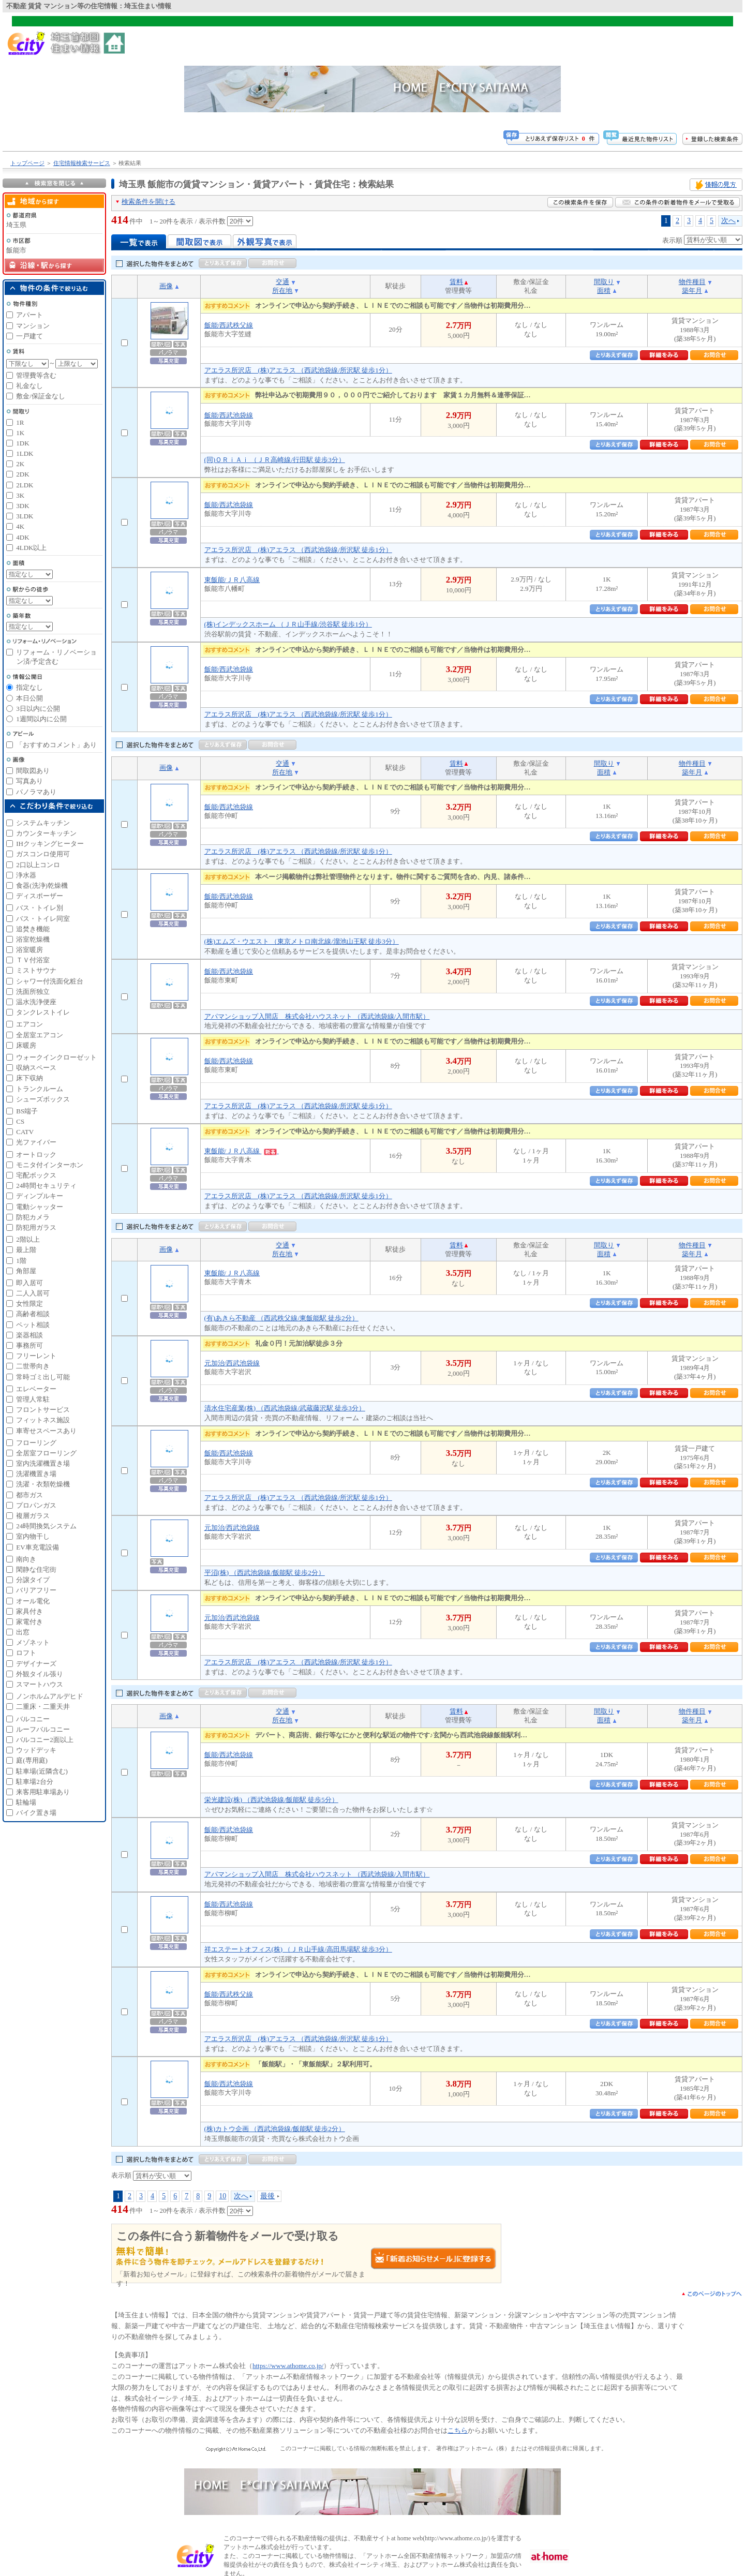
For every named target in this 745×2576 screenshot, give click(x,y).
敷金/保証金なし (40, 396)
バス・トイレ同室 (43, 918)
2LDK (24, 485)
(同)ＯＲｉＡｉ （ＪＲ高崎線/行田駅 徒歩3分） (274, 460)
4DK (22, 537)
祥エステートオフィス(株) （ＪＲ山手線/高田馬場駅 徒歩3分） (298, 1949)
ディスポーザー (39, 896)
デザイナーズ (36, 1663)
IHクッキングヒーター (50, 843)
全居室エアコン (39, 1035)
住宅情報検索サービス (81, 163)
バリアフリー (36, 1590)
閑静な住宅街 (36, 1569)
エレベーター (36, 1389)
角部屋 (26, 1271)
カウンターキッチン (46, 833)
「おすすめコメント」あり (56, 745)
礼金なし (29, 386)
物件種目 (692, 282)
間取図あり (33, 771)
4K (20, 526)
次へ (728, 220)
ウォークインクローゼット (56, 1057)
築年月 (692, 290)
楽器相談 (29, 1335)
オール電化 (33, 1601)
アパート (29, 315)
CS (20, 1121)
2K (20, 464)
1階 (21, 1260)
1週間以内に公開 (41, 719)
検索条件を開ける (148, 201)
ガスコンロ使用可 (43, 854)
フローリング (36, 1443)
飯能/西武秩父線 (229, 325)
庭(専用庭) (32, 1760)
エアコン (29, 1024)
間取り (604, 282)
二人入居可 (33, 1293)
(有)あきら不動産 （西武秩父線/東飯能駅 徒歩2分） (281, 1318)
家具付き (29, 1611)
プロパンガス (36, 1505)
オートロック (36, 1154)
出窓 (22, 1632)
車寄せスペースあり (46, 1431)
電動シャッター (39, 1207)
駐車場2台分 (34, 1781)
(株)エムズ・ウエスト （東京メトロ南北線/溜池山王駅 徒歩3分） (301, 941)
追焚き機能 (33, 929)
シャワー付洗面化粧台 (49, 981)
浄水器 (26, 875)
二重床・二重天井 (43, 1706)
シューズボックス (43, 1099)
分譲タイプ (33, 1580)
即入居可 (29, 1283)
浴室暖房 (29, 950)
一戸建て (29, 336)
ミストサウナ (36, 970)
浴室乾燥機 (33, 939)
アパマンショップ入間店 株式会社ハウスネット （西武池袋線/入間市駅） (317, 1016)
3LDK (24, 516)
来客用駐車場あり (43, 1792)
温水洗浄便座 (36, 1002)
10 (222, 2196)
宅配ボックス (36, 1175)
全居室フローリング (46, 1453)
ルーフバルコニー (43, 1729)
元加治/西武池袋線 (232, 1363)
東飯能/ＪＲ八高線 (232, 580)
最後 (267, 2196)
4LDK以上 (31, 548)
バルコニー (33, 1719)
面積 (603, 290)
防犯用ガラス (36, 1227)
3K (20, 495)
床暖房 (26, 1045)
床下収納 (29, 1078)
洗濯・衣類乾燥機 (43, 1484)
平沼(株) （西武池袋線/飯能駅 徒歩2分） (264, 1572)
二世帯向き (33, 1366)
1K (20, 433)
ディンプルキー (39, 1196)
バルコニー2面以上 (44, 1740)
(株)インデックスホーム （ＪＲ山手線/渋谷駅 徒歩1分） (288, 624)
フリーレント (36, 1356)
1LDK (24, 453)
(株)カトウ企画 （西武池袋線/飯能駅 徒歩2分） (274, 2129)
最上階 (26, 1250)
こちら (458, 2430)
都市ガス (29, 1495)
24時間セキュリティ (46, 1185)
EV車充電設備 (37, 1547)
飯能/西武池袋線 (229, 415)
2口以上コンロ (38, 865)
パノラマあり (36, 792)
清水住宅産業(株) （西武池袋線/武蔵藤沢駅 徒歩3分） (284, 1408)
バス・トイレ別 (39, 908)
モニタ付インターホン (49, 1165)
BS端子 (27, 1111)
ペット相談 (33, 1325)
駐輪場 (26, 1802)
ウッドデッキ (36, 1750)
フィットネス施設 (43, 1420)
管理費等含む (36, 375)
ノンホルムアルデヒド (49, 1696)
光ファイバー (36, 1142)
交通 (282, 282)
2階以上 (28, 1239)
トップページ (27, 163)
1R (20, 422)
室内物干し (33, 1536)
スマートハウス (39, 1684)
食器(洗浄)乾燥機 (42, 885)
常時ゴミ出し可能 (43, 1377)
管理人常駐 (33, 1399)
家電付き (29, 1622)
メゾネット (33, 1642)
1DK (22, 443)
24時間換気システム (46, 1526)
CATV (25, 1132)
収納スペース (36, 1067)
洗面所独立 (33, 991)
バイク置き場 (36, 1812)
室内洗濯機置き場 (43, 1463)
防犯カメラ (33, 1217)
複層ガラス (33, 1516)
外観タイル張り (39, 1674)
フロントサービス (43, 1409)
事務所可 (29, 1345)
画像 (166, 286)
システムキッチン (43, 823)
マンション (33, 326)
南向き (26, 1559)
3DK (22, 506)
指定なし (29, 687)
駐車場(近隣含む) (42, 1771)
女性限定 (29, 1303)
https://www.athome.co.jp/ (287, 2366)
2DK (22, 474)
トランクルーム (39, 1089)
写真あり (29, 781)
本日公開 (29, 698)
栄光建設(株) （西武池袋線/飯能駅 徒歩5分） (271, 1800)
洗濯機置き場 (36, 1474)
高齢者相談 (33, 1314)
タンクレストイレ (43, 1012)
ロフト (26, 1653)
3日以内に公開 (38, 708)
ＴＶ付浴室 (33, 960)
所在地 (282, 290)
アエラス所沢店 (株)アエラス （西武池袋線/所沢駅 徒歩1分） (298, 370)
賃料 (456, 282)
